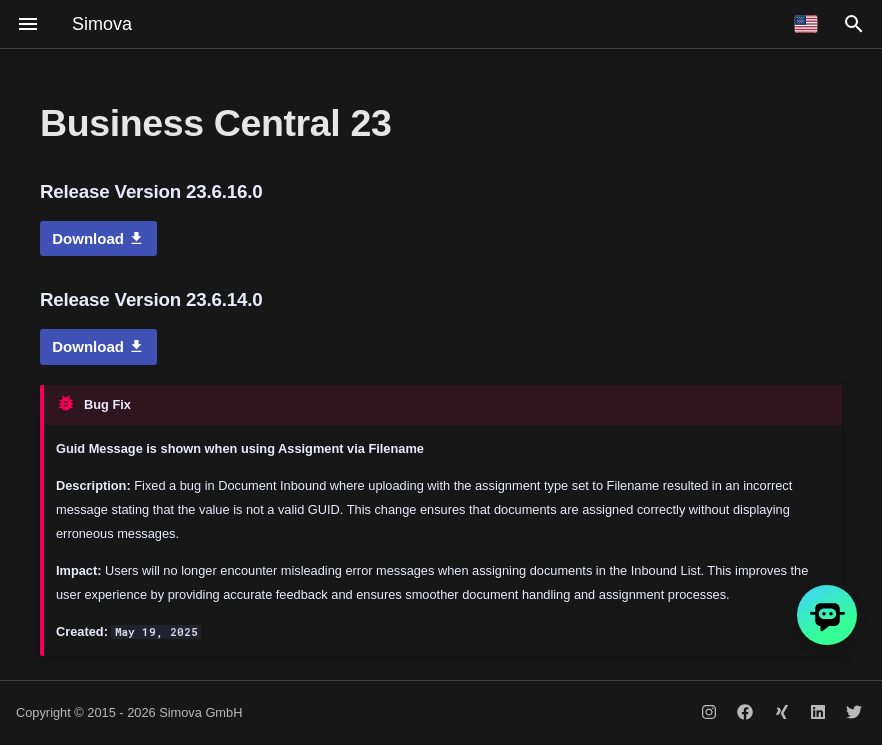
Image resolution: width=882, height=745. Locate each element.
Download (98, 238)
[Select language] (806, 24)
